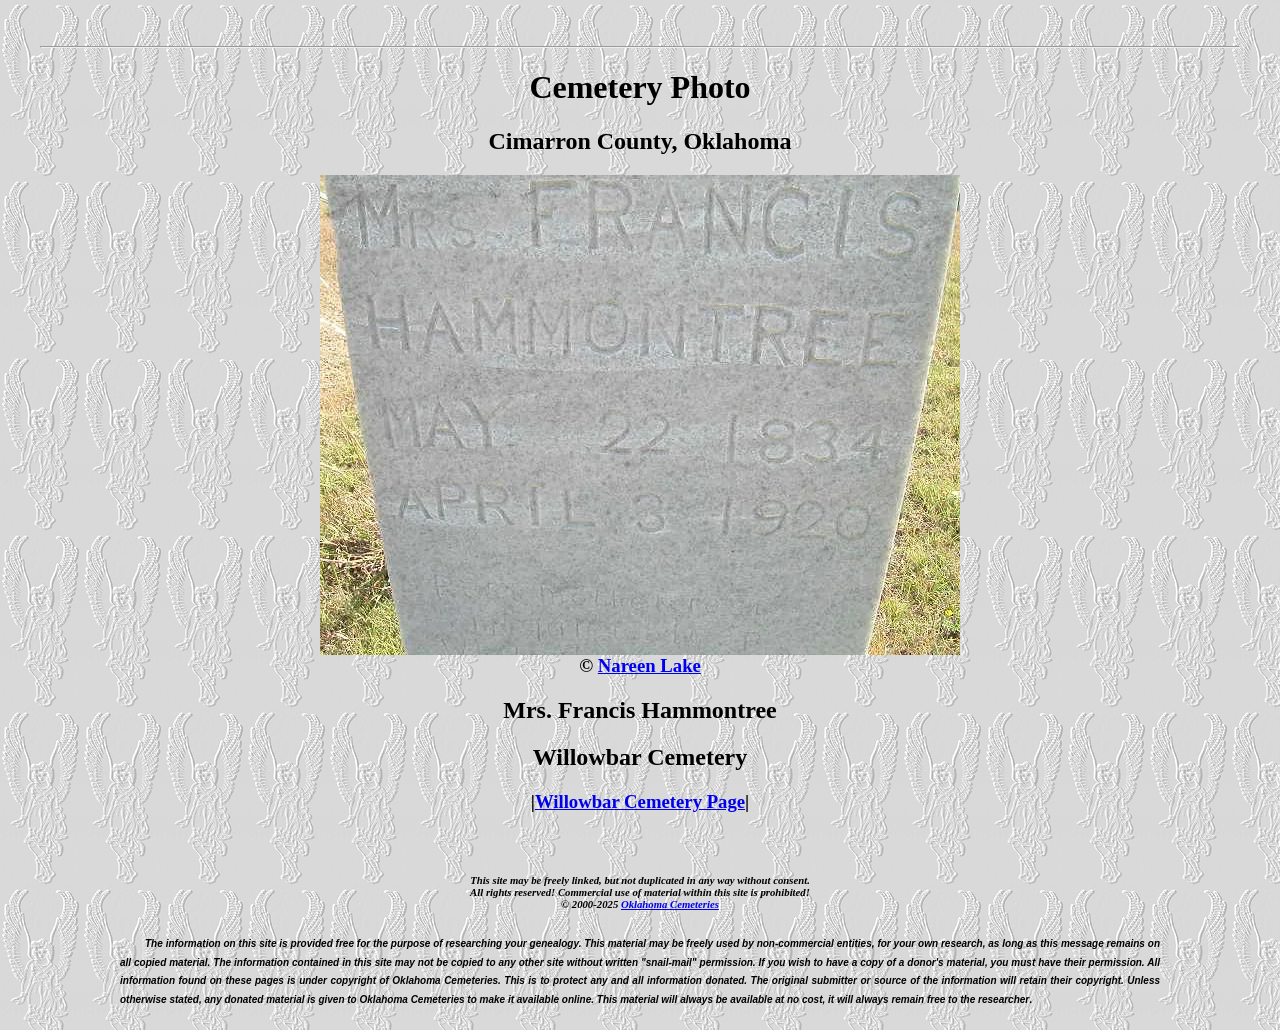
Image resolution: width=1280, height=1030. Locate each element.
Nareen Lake (649, 665)
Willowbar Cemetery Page (640, 801)
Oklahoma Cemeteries (670, 904)
